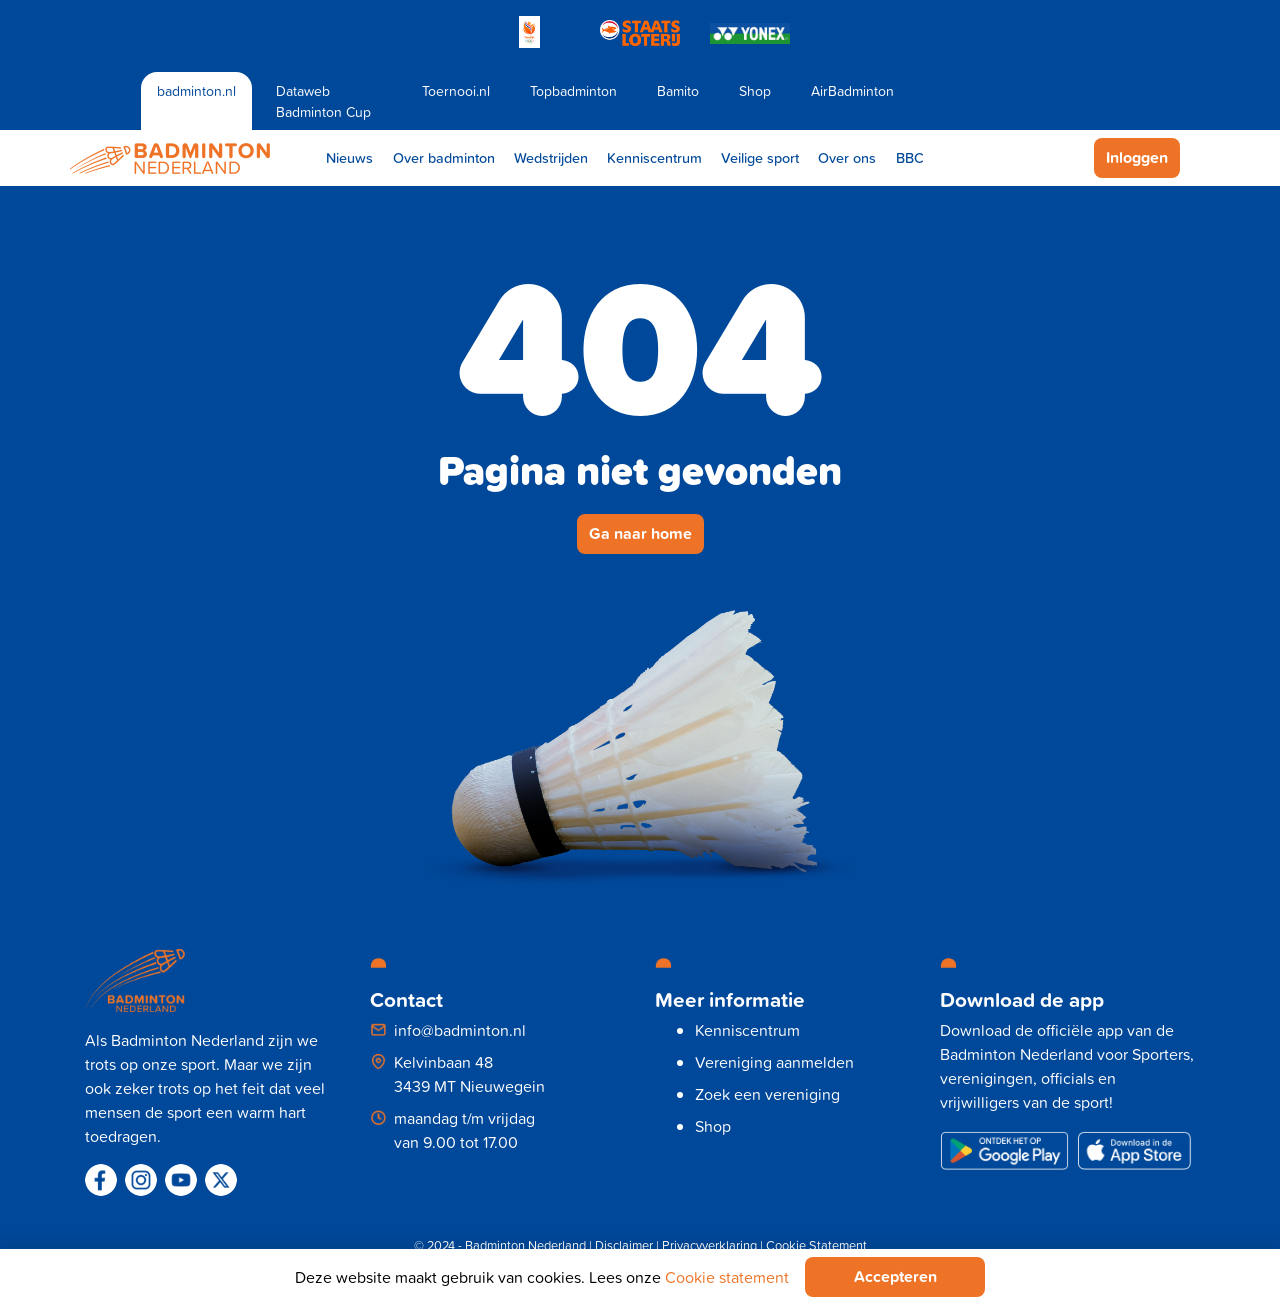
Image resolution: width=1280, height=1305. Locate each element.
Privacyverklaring (709, 1245)
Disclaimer (624, 1245)
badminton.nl (196, 90)
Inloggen (1137, 157)
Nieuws (349, 157)
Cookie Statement (816, 1245)
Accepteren (895, 1276)
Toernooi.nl (456, 90)
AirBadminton (852, 90)
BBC (910, 157)
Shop (755, 90)
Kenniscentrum (654, 157)
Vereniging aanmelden (774, 1062)
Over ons (847, 157)
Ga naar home (640, 533)
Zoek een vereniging (767, 1094)
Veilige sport (760, 157)
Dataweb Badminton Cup (323, 101)
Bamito (678, 90)
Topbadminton (573, 90)
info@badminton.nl (460, 1030)
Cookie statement (727, 1277)
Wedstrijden (551, 157)
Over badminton (444, 157)
